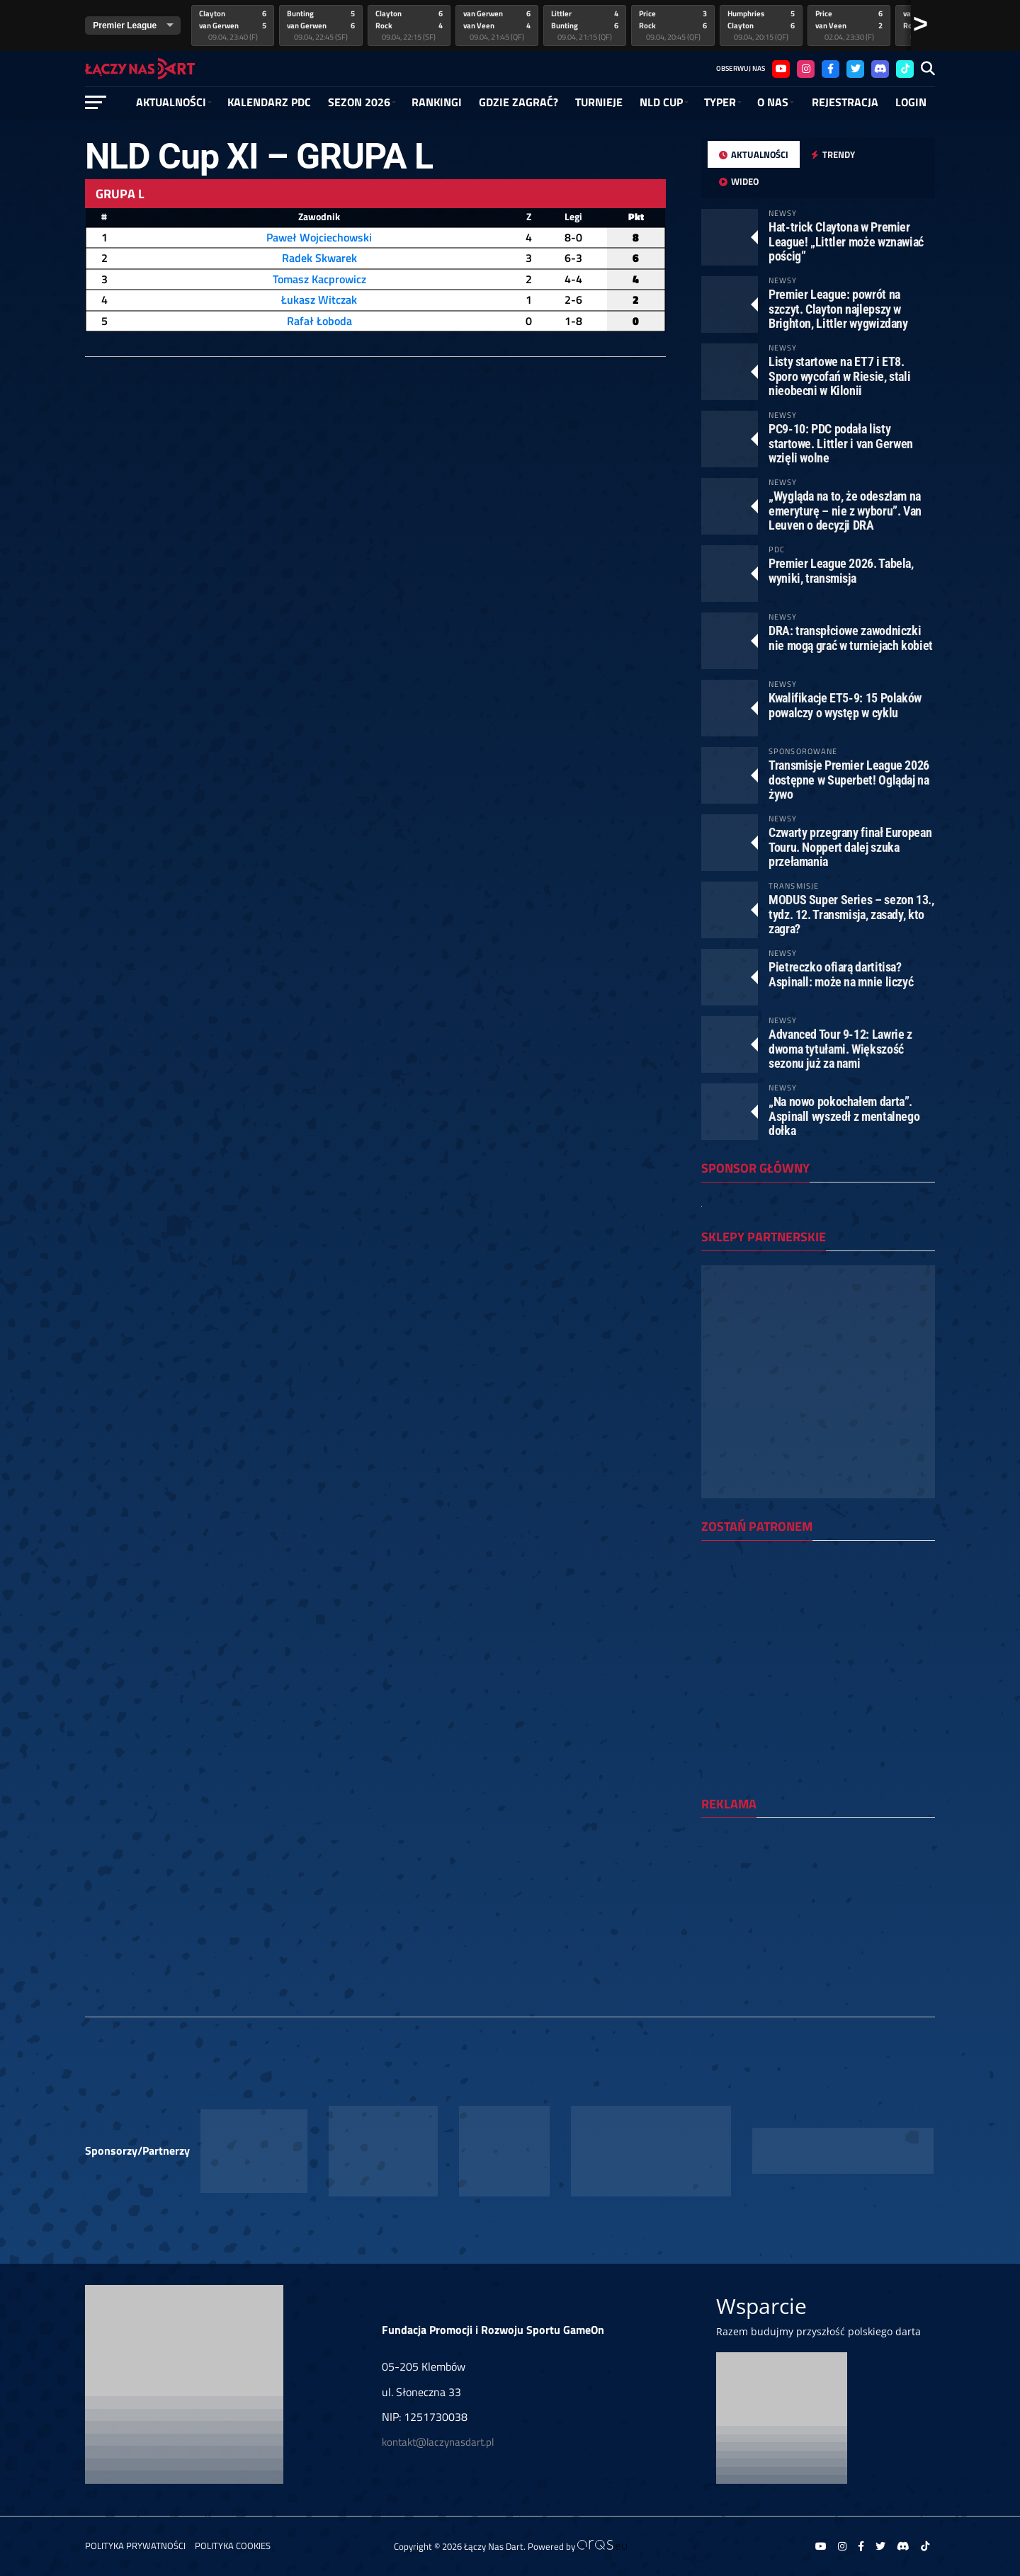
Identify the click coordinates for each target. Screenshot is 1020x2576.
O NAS (772, 101)
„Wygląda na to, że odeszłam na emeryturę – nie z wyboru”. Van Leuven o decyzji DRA (845, 510)
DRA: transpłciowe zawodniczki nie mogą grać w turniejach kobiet (851, 637)
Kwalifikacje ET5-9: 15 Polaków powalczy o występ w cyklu (845, 704)
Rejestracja (845, 101)
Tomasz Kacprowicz (319, 278)
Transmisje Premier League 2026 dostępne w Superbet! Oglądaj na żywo (849, 779)
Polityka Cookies (233, 2545)
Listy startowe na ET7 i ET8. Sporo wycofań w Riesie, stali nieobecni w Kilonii (839, 375)
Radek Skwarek (319, 257)
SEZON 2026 (359, 101)
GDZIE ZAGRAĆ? (518, 101)
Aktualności (171, 101)
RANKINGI (437, 101)
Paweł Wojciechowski (319, 237)
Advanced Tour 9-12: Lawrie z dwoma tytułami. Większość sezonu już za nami (840, 1048)
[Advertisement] (818, 1920)
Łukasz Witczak (319, 299)
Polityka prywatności (135, 2545)
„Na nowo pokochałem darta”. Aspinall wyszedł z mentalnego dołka (844, 1115)
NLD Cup (661, 101)
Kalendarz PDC (269, 101)
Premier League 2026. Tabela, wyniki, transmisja (841, 570)
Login (910, 101)
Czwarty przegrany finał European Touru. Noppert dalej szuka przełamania (850, 846)
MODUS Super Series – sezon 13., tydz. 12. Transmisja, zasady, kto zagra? (851, 913)
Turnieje (599, 101)
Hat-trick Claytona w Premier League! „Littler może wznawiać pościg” (846, 241)
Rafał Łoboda (319, 320)
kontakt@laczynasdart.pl (438, 2442)
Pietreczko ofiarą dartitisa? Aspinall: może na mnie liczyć (841, 973)
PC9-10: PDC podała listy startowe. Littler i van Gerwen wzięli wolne (841, 443)
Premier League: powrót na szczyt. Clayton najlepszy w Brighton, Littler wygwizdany (838, 308)
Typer (720, 101)
